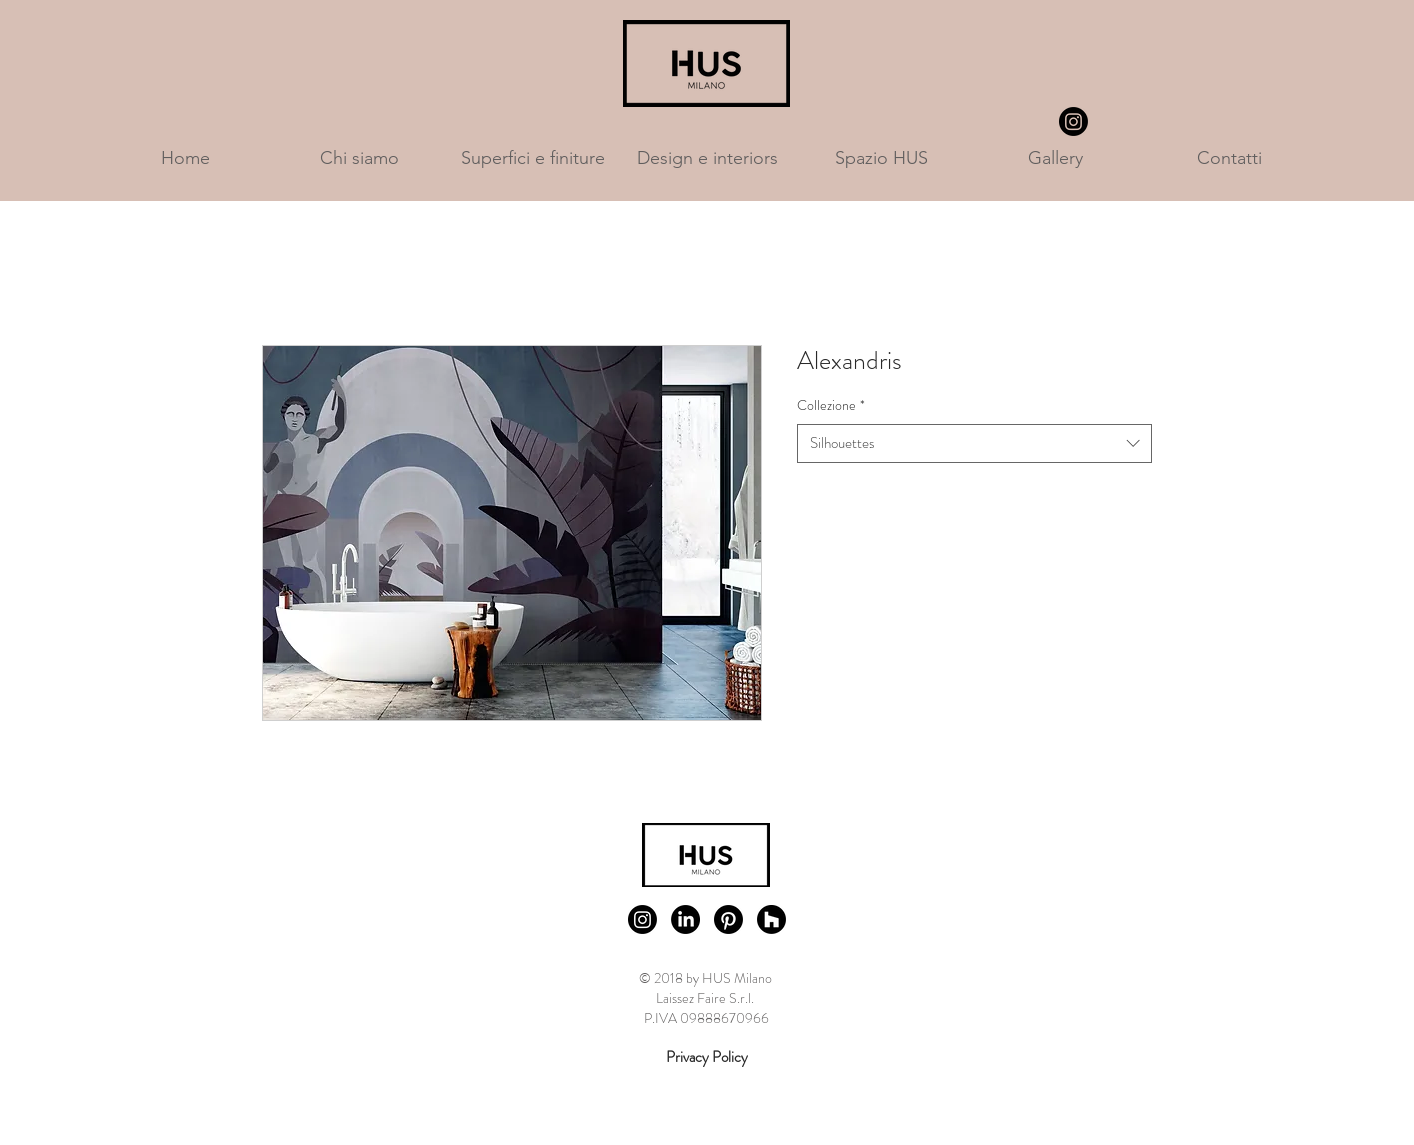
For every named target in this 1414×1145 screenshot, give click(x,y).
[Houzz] (771, 919)
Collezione (831, 405)
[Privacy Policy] (707, 1058)
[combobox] (974, 443)
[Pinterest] (728, 919)
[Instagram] (1073, 121)
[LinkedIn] (685, 919)
